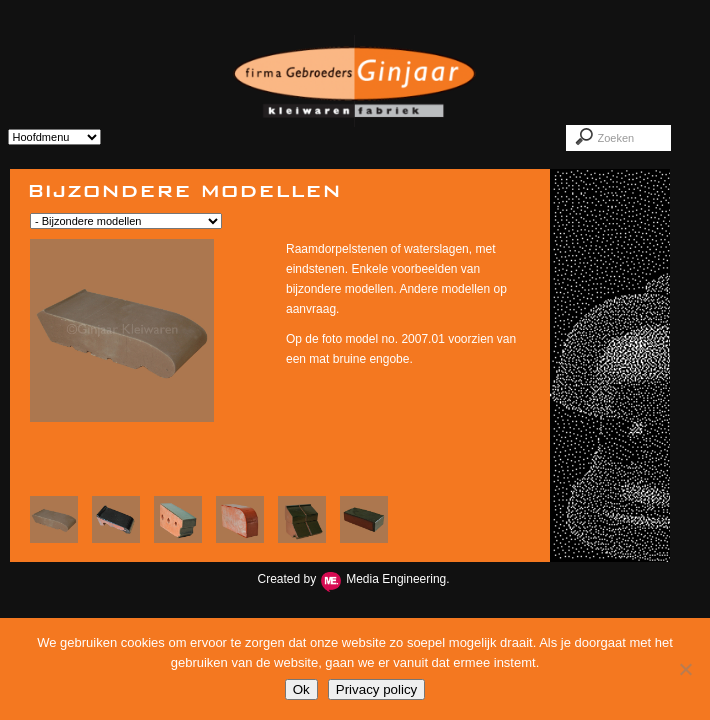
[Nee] (685, 669)
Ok (301, 689)
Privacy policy (376, 689)
